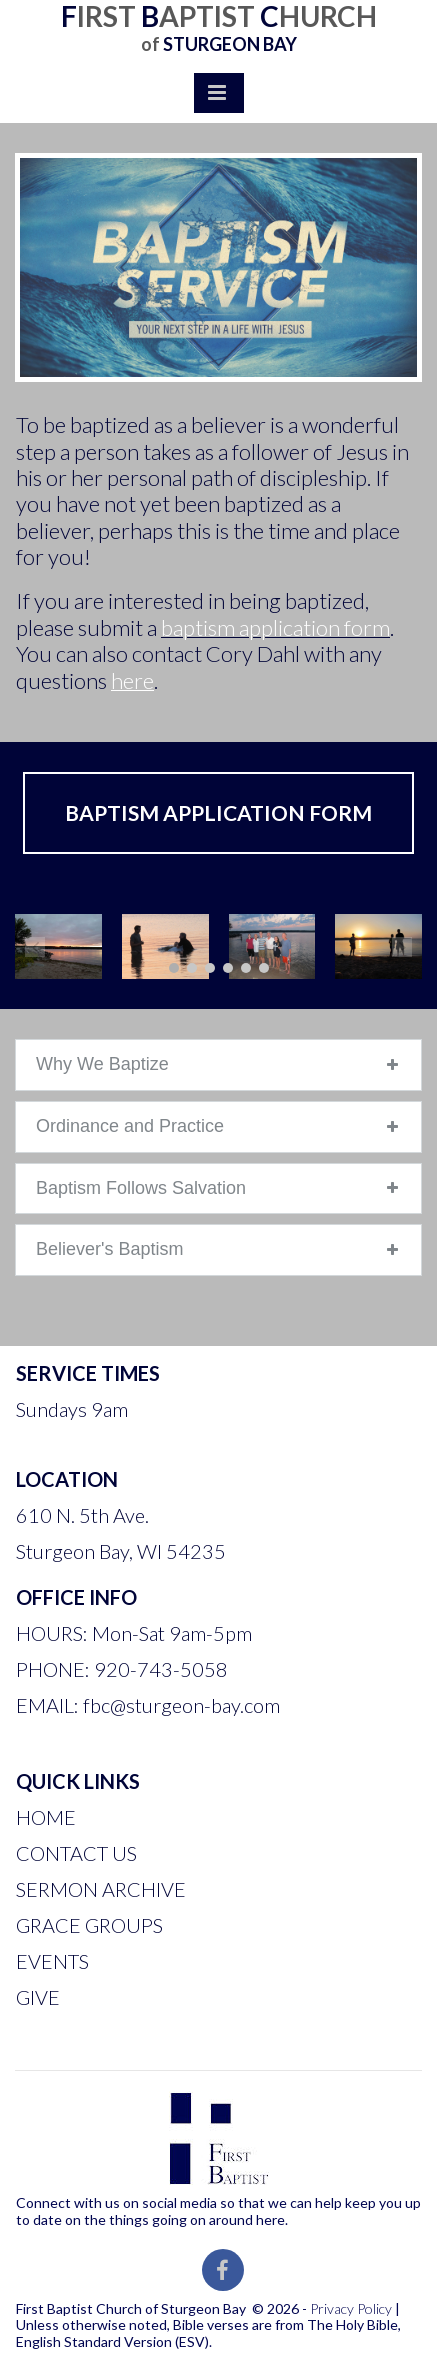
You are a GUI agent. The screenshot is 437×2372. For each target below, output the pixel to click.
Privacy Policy (351, 2308)
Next (402, 947)
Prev (35, 947)
